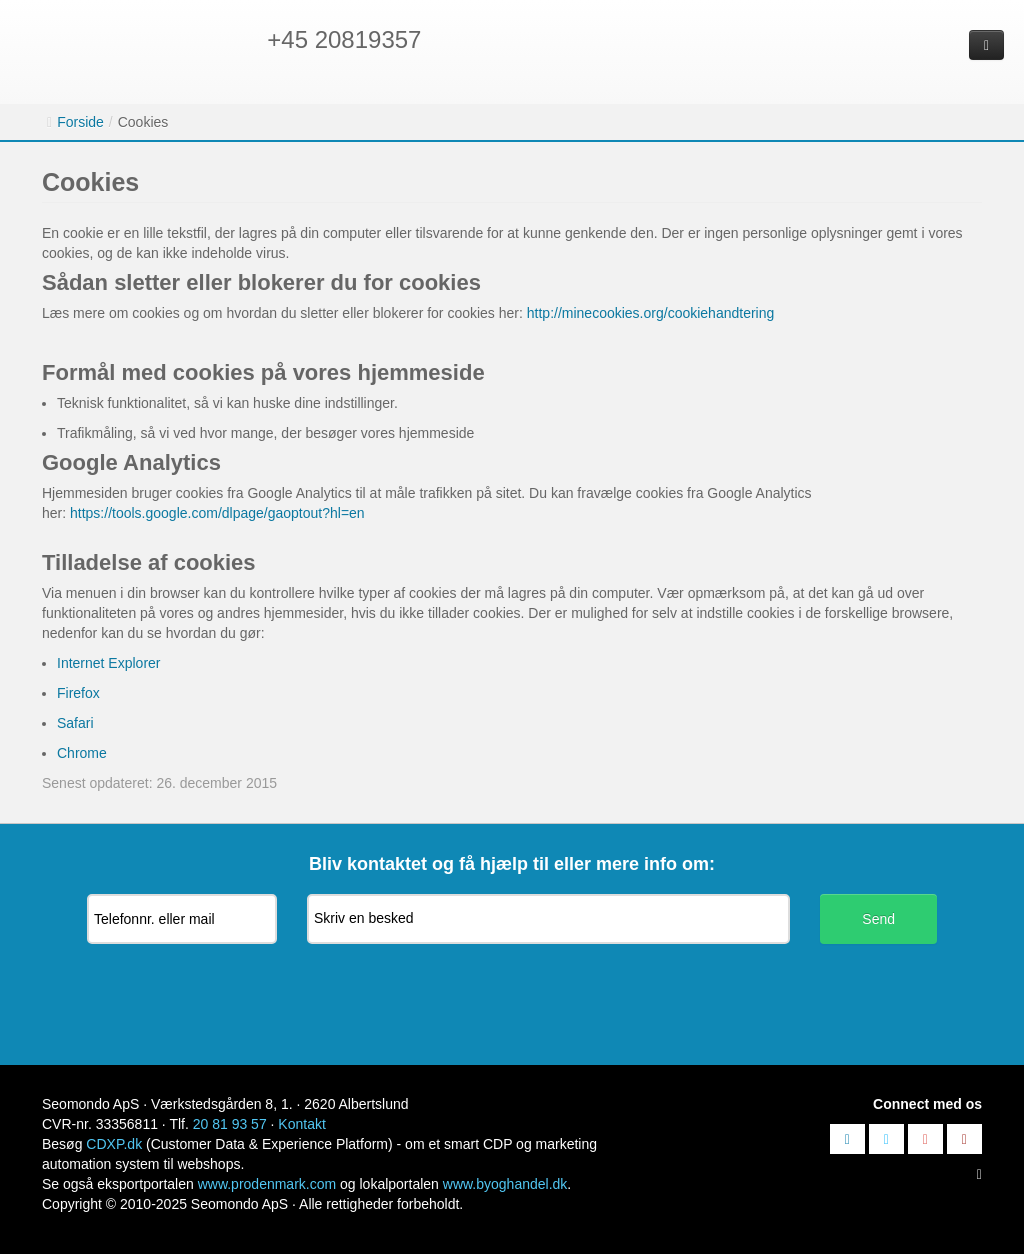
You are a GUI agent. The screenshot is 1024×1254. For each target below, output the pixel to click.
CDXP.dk (114, 1144)
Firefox (78, 693)
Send (878, 919)
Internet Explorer (109, 663)
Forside (80, 122)
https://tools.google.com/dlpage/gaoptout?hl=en (217, 513)
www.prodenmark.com (267, 1184)
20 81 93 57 (230, 1124)
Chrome (82, 753)
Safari (75, 723)
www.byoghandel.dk (505, 1184)
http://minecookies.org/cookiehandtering (650, 313)
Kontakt (301, 1124)
